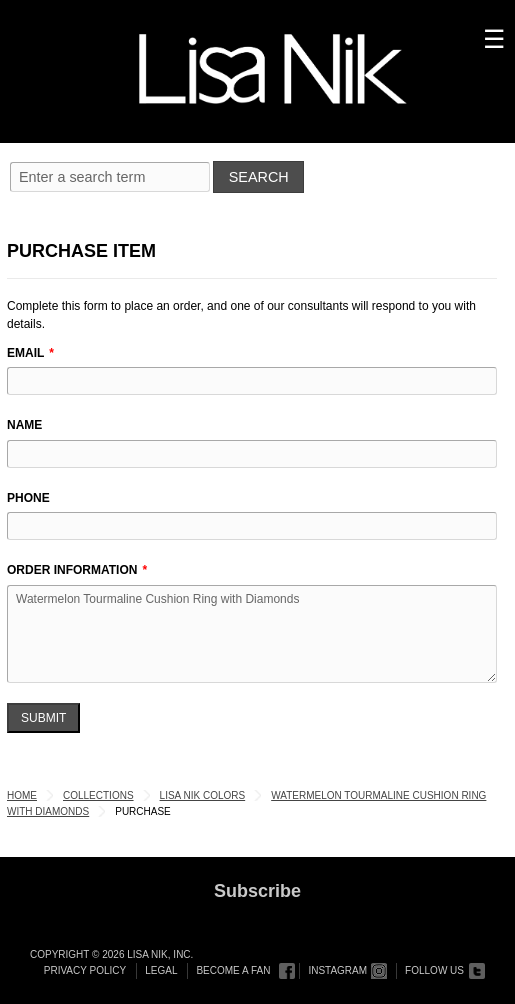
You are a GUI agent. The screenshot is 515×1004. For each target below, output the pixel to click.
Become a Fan (233, 970)
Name (24, 425)
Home (22, 795)
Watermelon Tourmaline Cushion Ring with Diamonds (252, 634)
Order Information (72, 570)
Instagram (337, 970)
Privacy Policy (85, 970)
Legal (161, 970)
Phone (28, 498)
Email (25, 353)
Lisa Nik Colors (203, 795)
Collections (98, 795)
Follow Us (434, 970)
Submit (43, 718)
